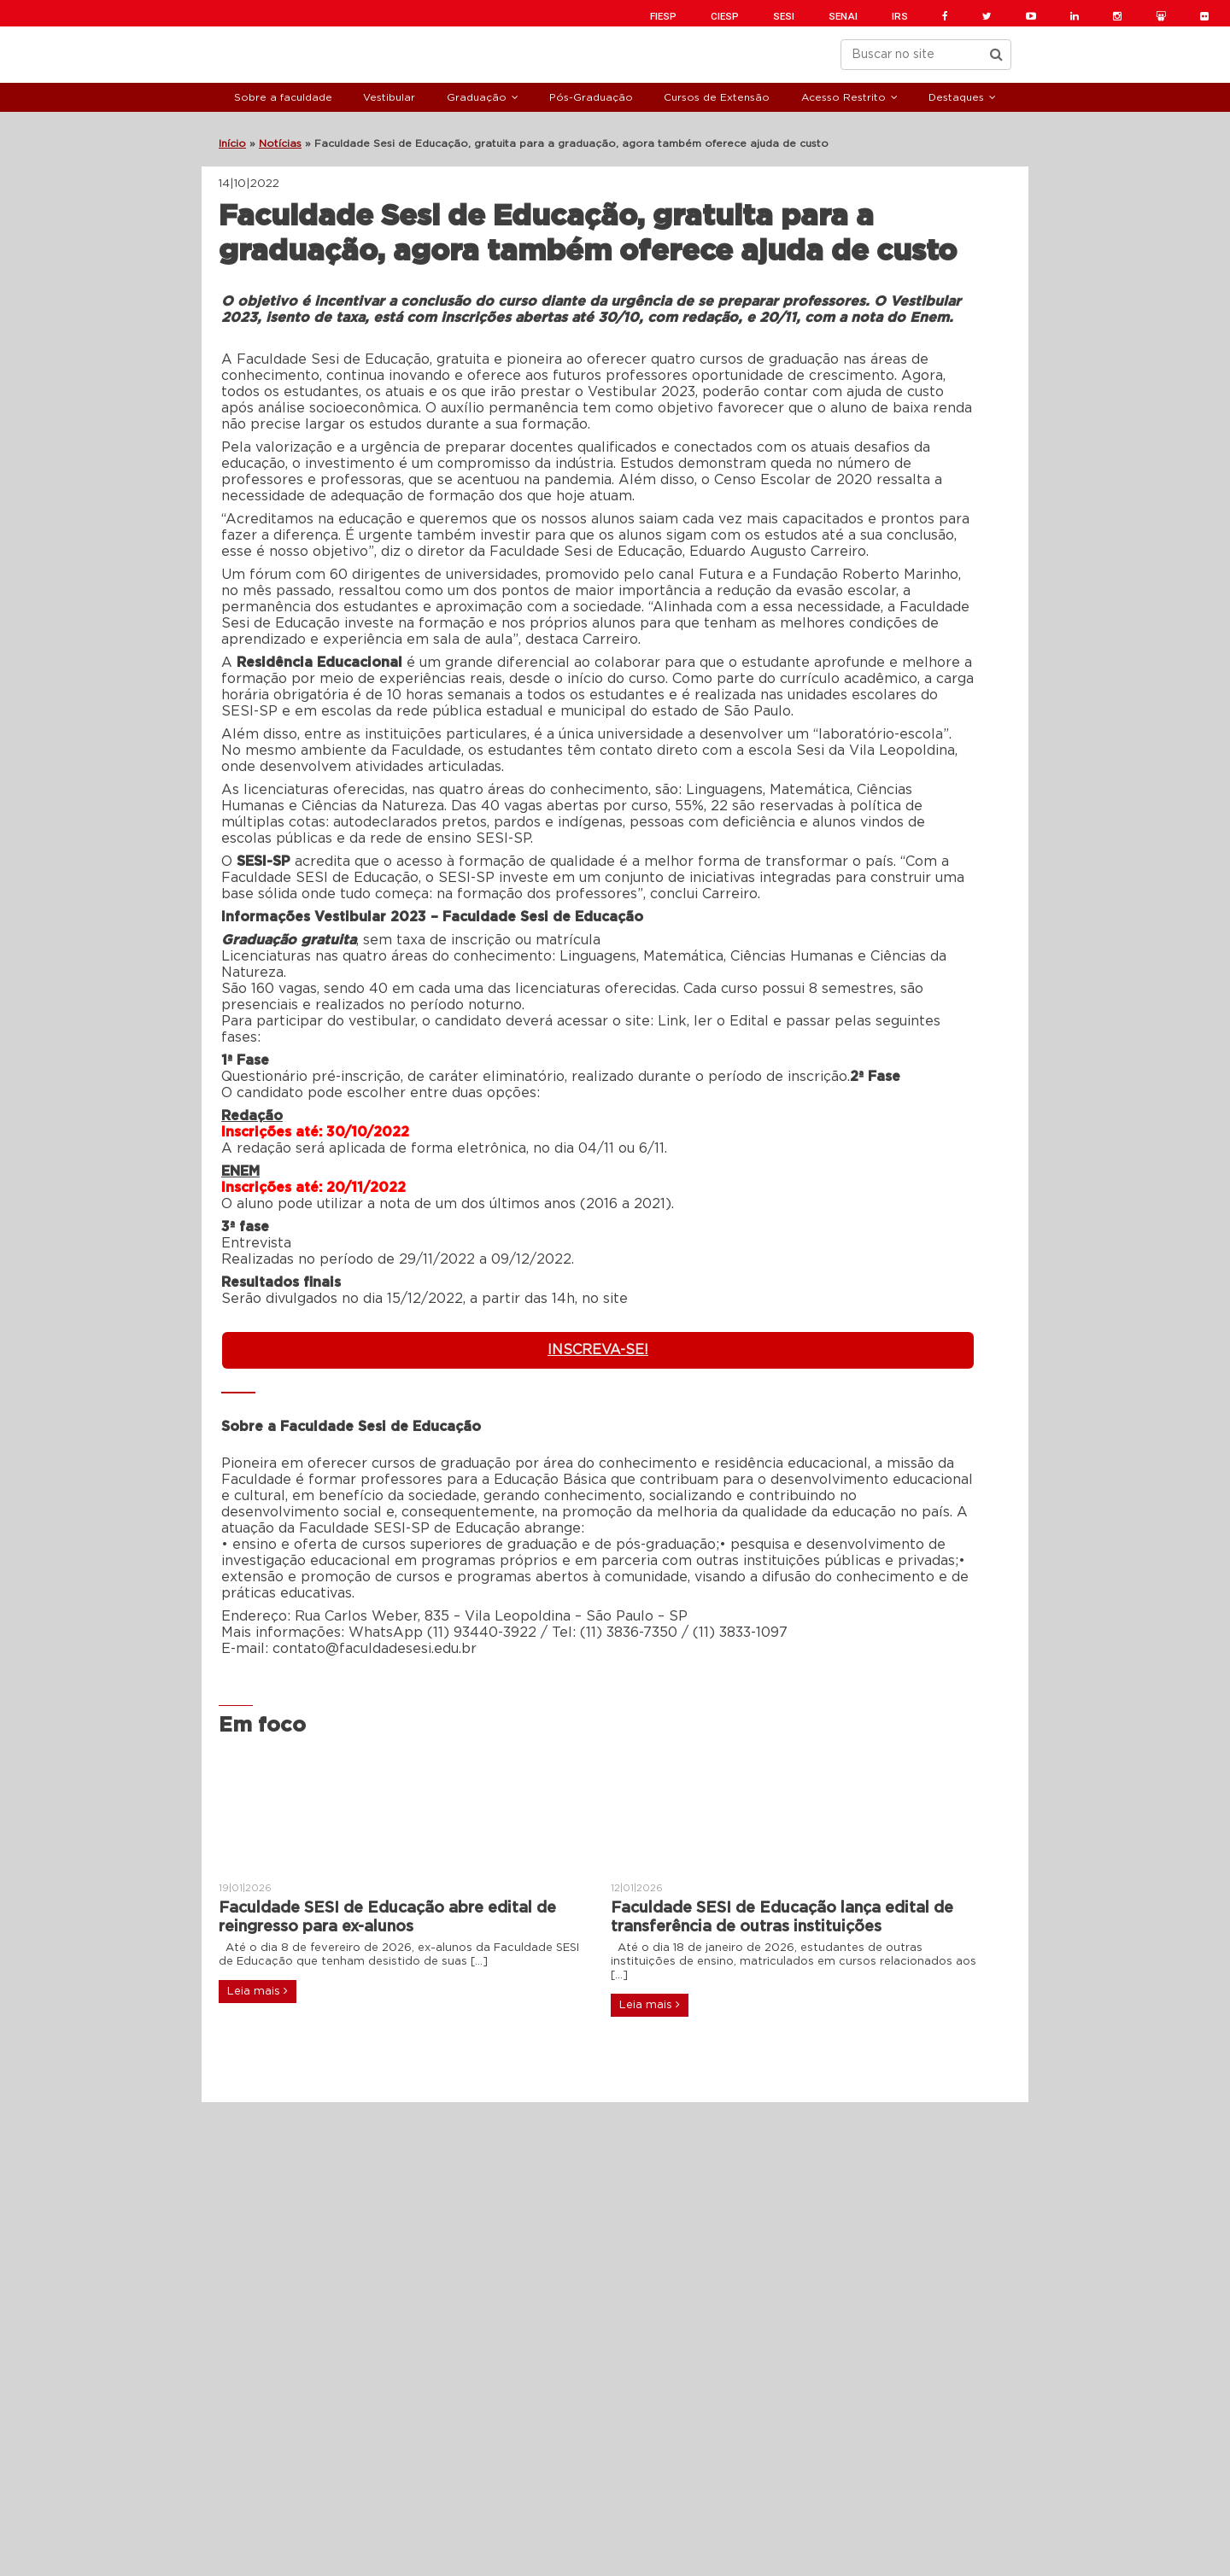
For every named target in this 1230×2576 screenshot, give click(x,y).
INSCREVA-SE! (598, 1350)
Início (232, 143)
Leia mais (257, 1991)
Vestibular (389, 97)
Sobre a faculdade (283, 97)
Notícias (280, 143)
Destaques (956, 97)
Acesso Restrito (843, 97)
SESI (783, 16)
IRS (900, 16)
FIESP (663, 16)
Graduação (477, 97)
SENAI (843, 16)
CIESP (725, 16)
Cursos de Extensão (717, 97)
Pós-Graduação (591, 97)
